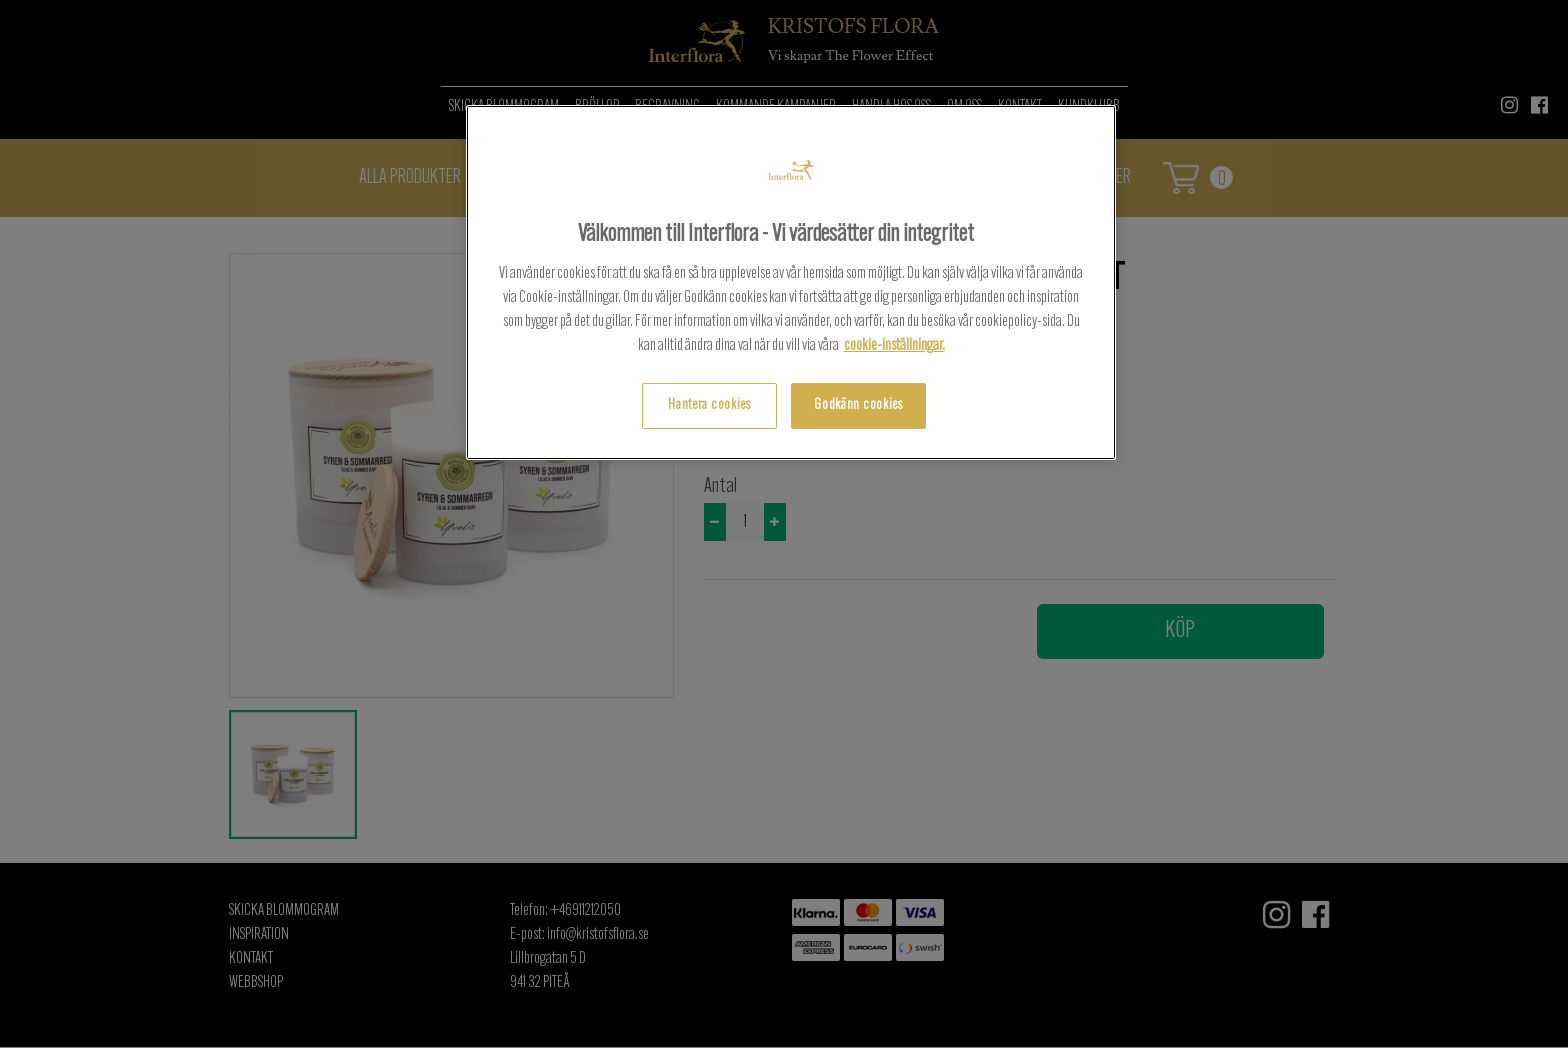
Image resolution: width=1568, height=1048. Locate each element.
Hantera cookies (709, 405)
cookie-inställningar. (894, 346)
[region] (791, 282)
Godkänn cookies (858, 405)
